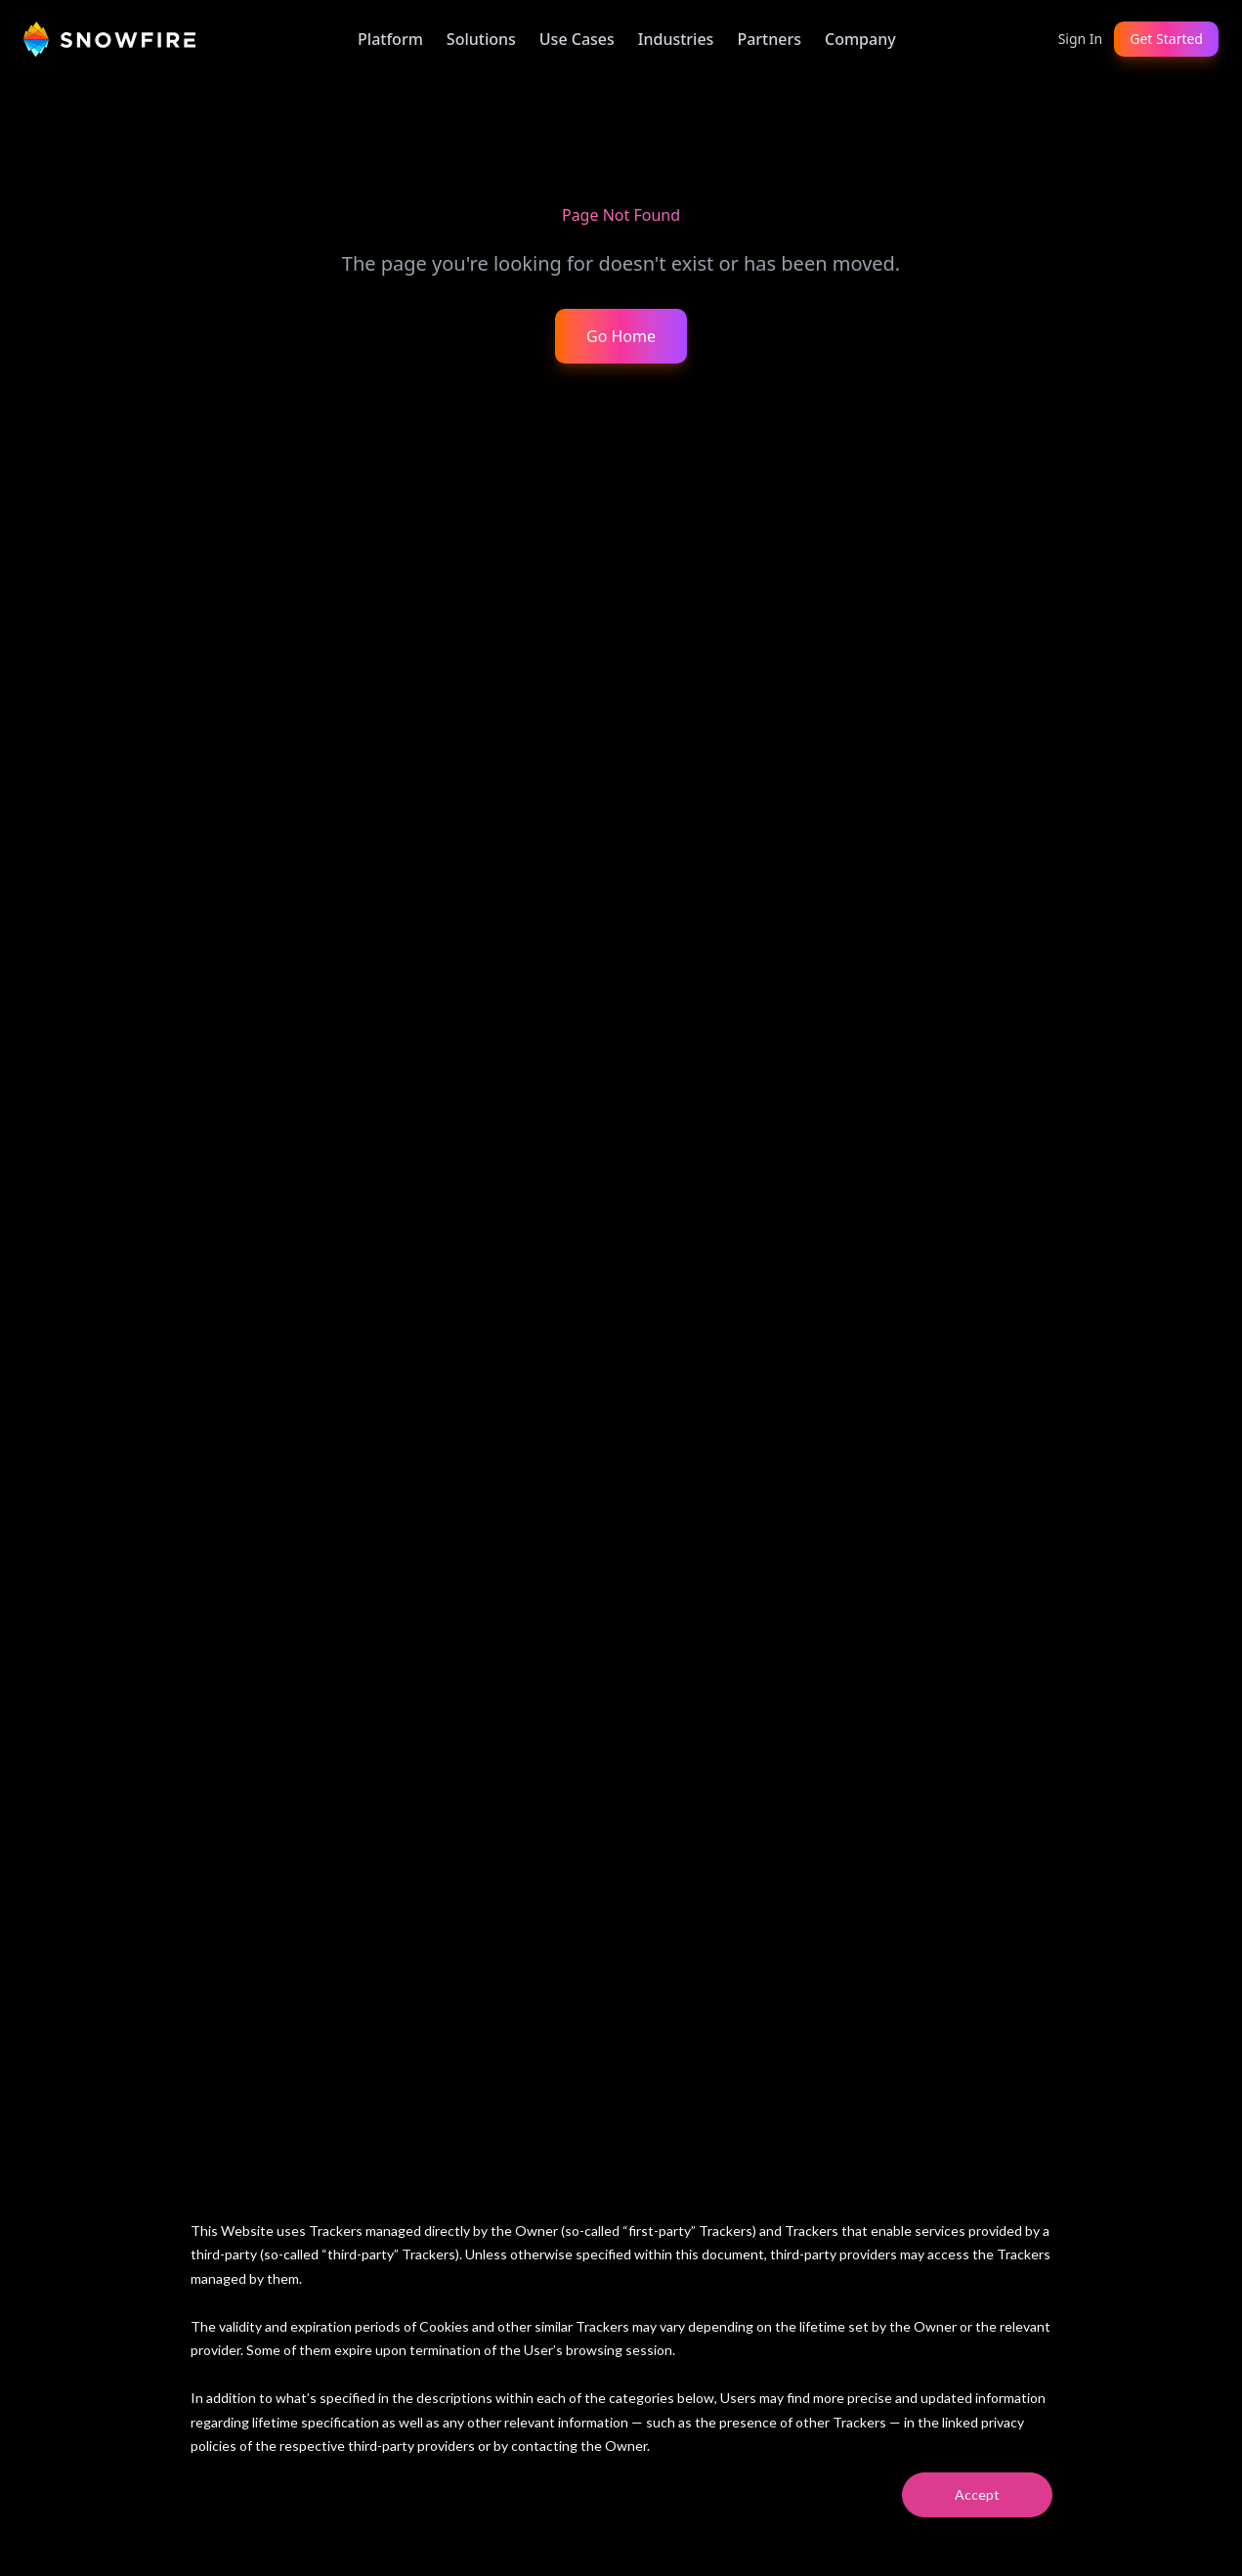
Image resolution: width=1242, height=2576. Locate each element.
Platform (390, 39)
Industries (676, 39)
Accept (977, 2494)
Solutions (481, 39)
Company (860, 39)
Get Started (1166, 38)
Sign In (1080, 38)
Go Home (621, 336)
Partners (769, 39)
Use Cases (577, 39)
